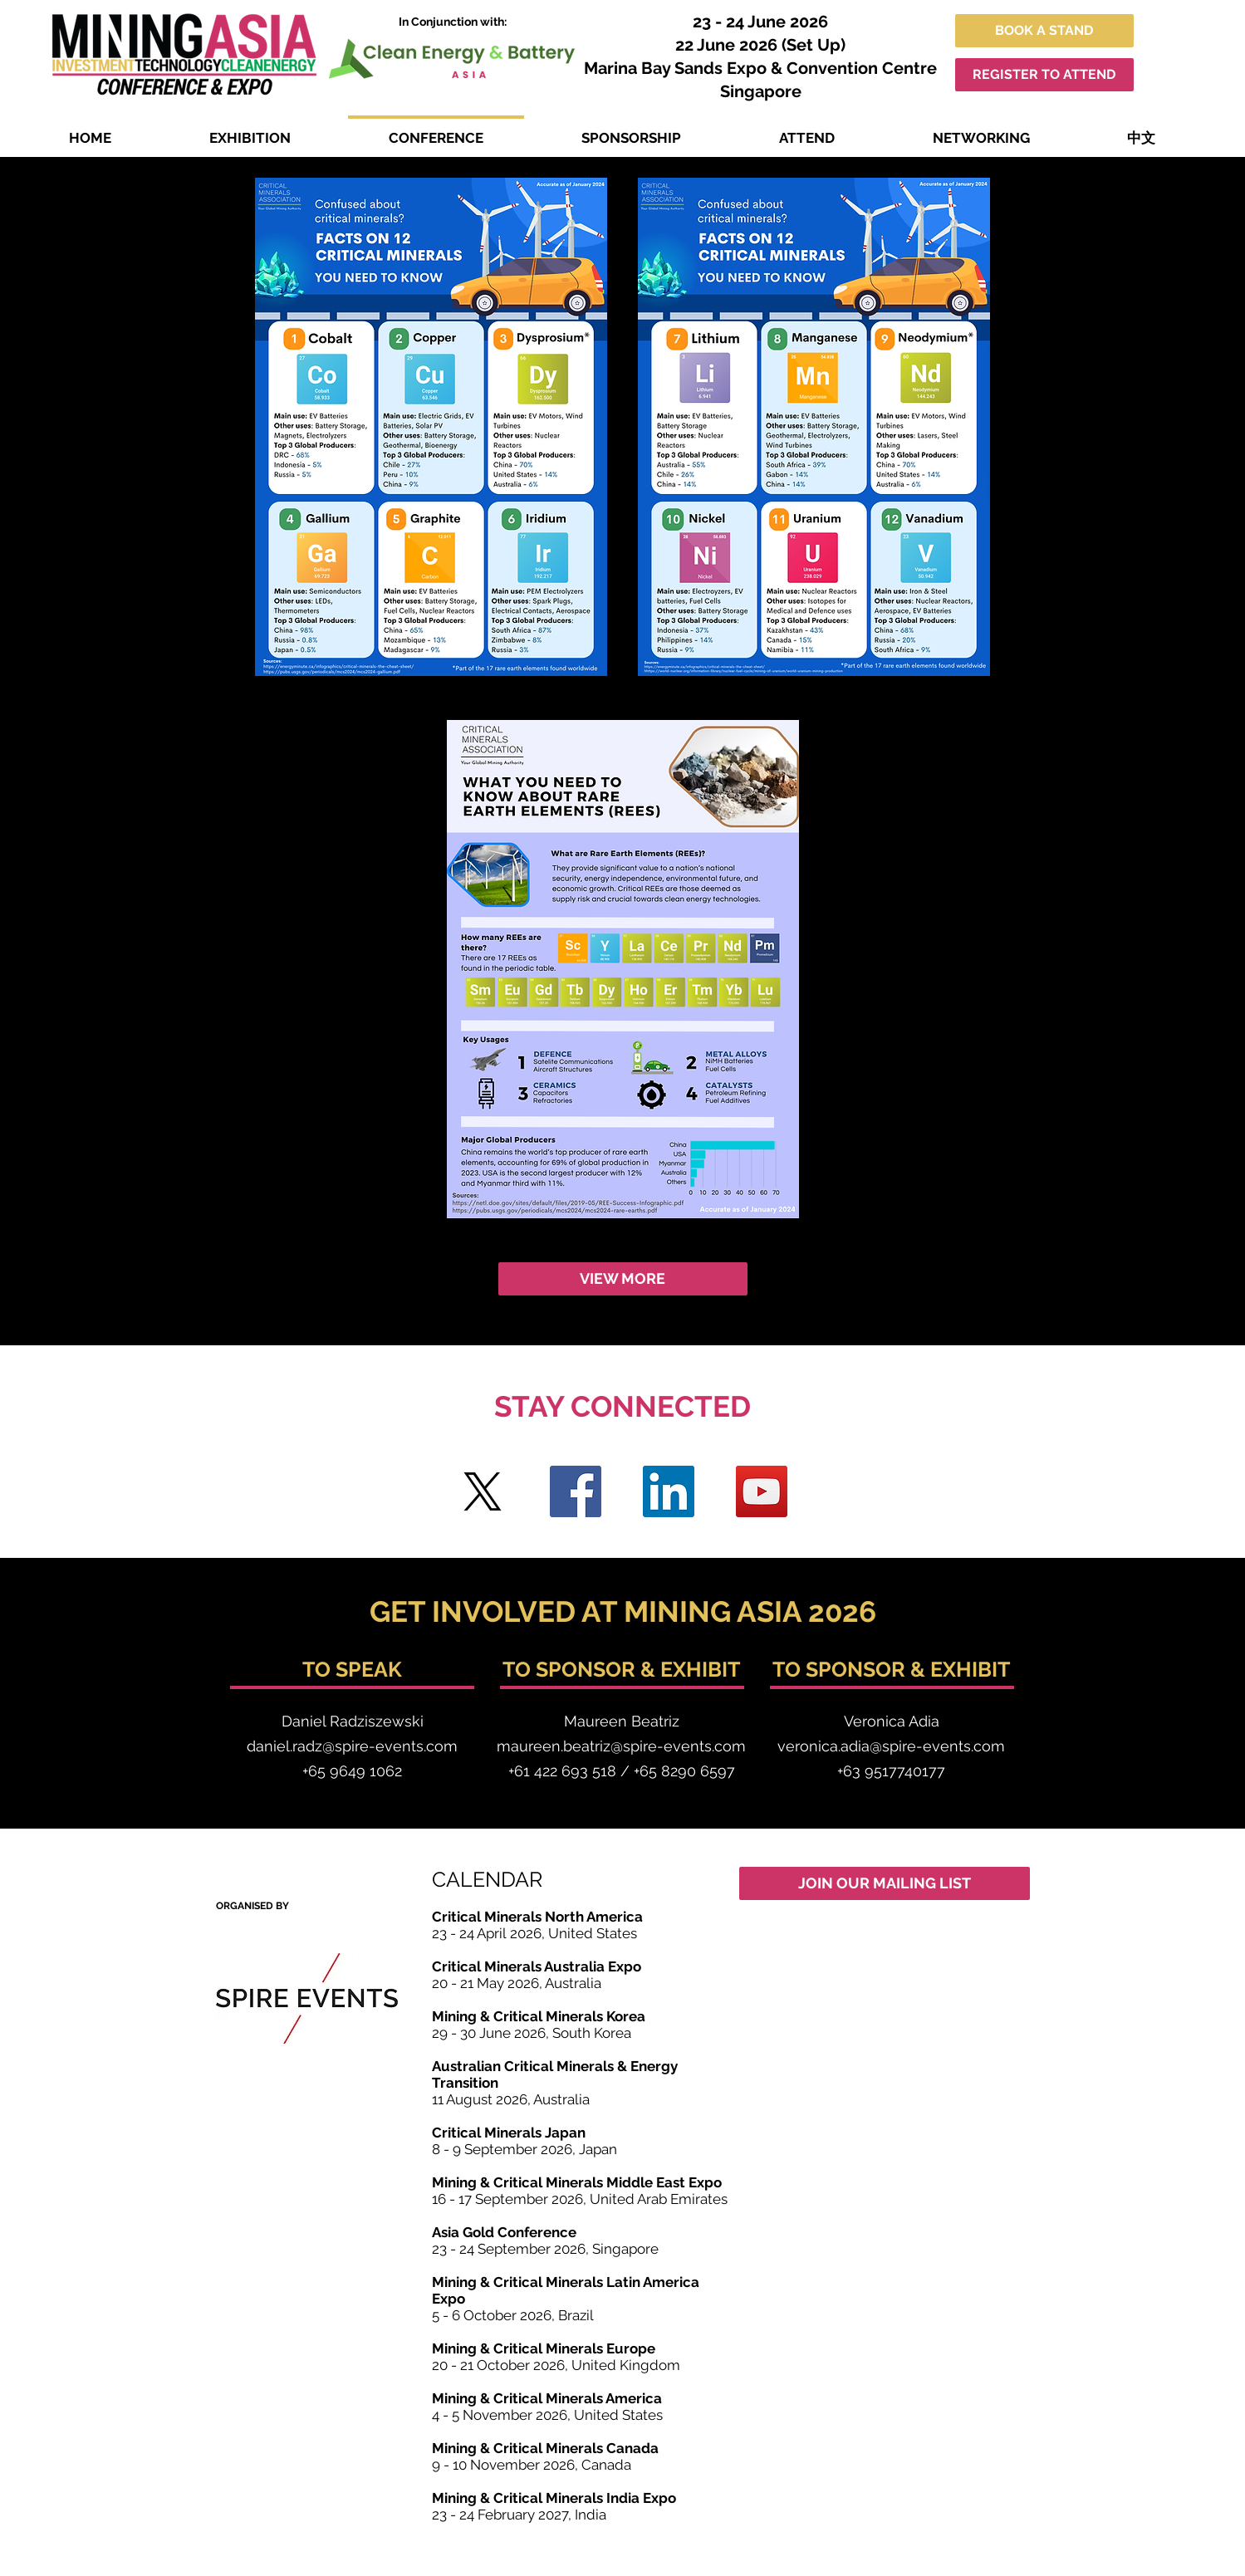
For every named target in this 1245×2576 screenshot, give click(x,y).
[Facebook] (575, 1491)
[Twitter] (482, 1491)
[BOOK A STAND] (1044, 30)
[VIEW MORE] (622, 1278)
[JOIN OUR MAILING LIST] (884, 1883)
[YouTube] (761, 1491)
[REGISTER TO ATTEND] (1044, 74)
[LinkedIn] (668, 1491)
